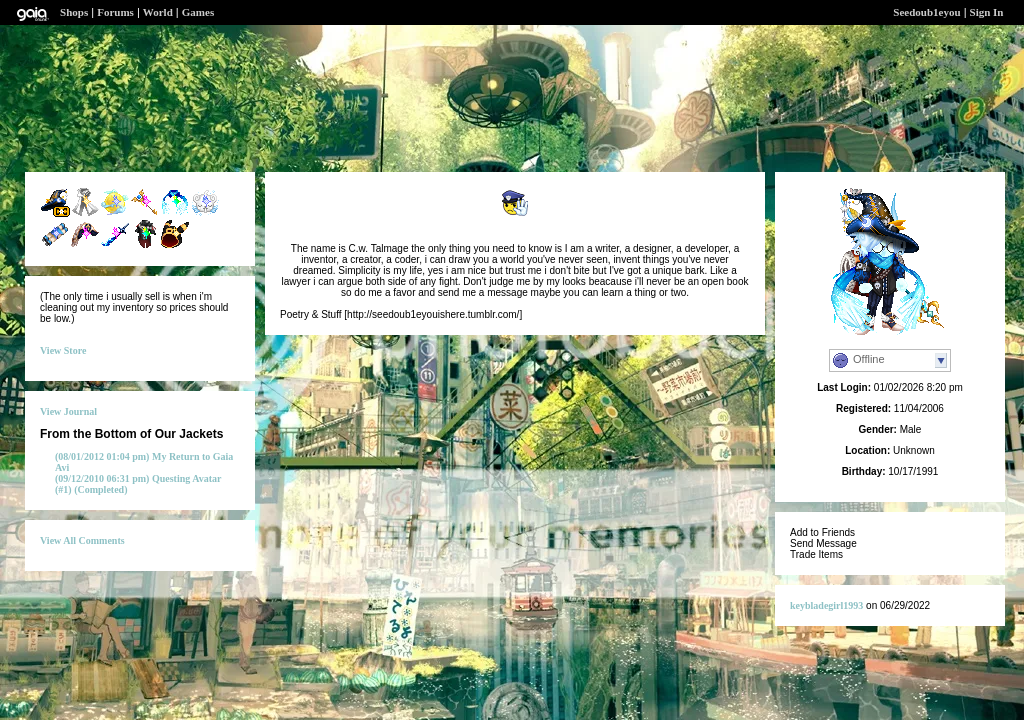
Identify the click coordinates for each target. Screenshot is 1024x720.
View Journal (68, 411)
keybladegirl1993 (826, 605)
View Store (63, 350)
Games (198, 12)
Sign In (987, 12)
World (158, 12)
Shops (74, 12)
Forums (115, 12)
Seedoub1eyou (926, 12)
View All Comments (82, 540)
